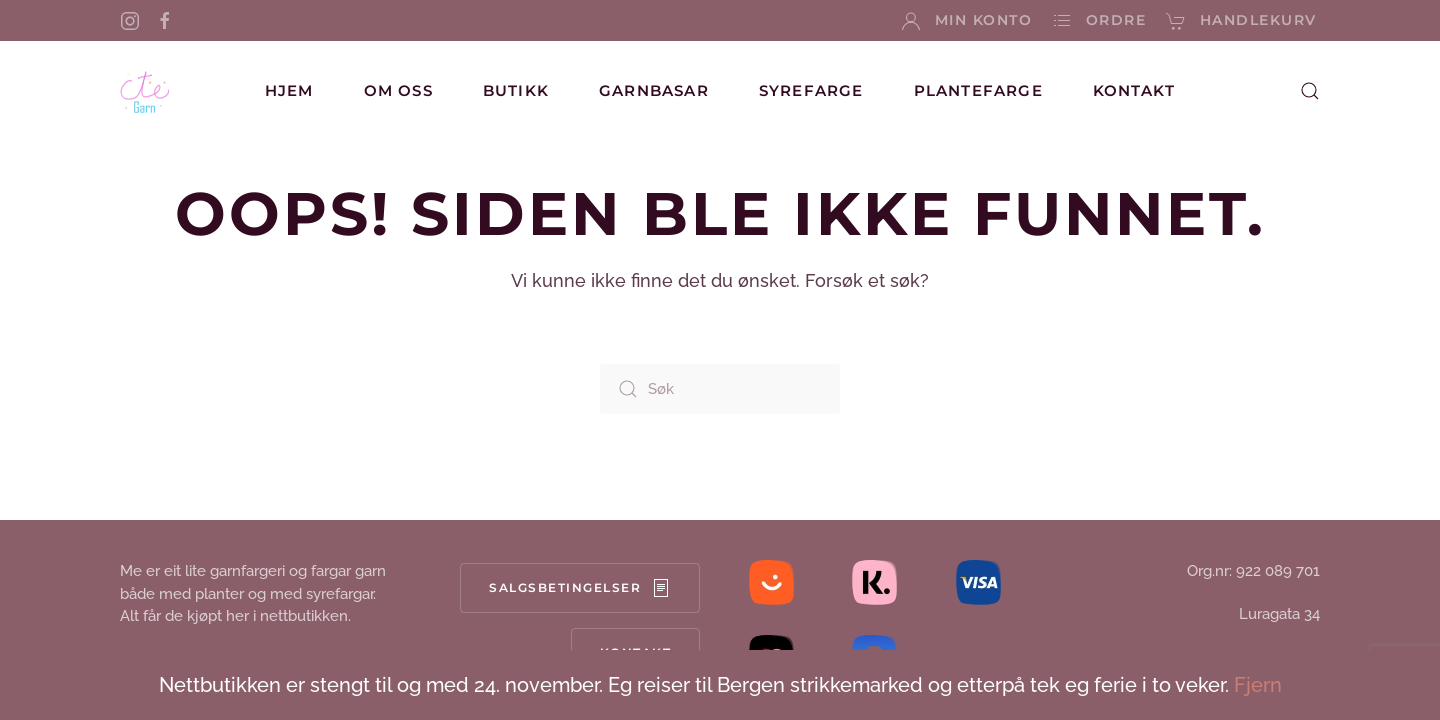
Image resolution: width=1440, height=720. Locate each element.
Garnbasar (654, 90)
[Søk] (720, 389)
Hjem (289, 90)
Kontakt (1134, 90)
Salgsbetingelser (580, 588)
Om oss (398, 90)
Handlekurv (1241, 21)
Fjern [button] (1258, 685)
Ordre (1099, 21)
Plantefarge (978, 90)
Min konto (966, 21)
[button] (1310, 91)
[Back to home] (145, 91)
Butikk (516, 90)
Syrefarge (811, 90)
